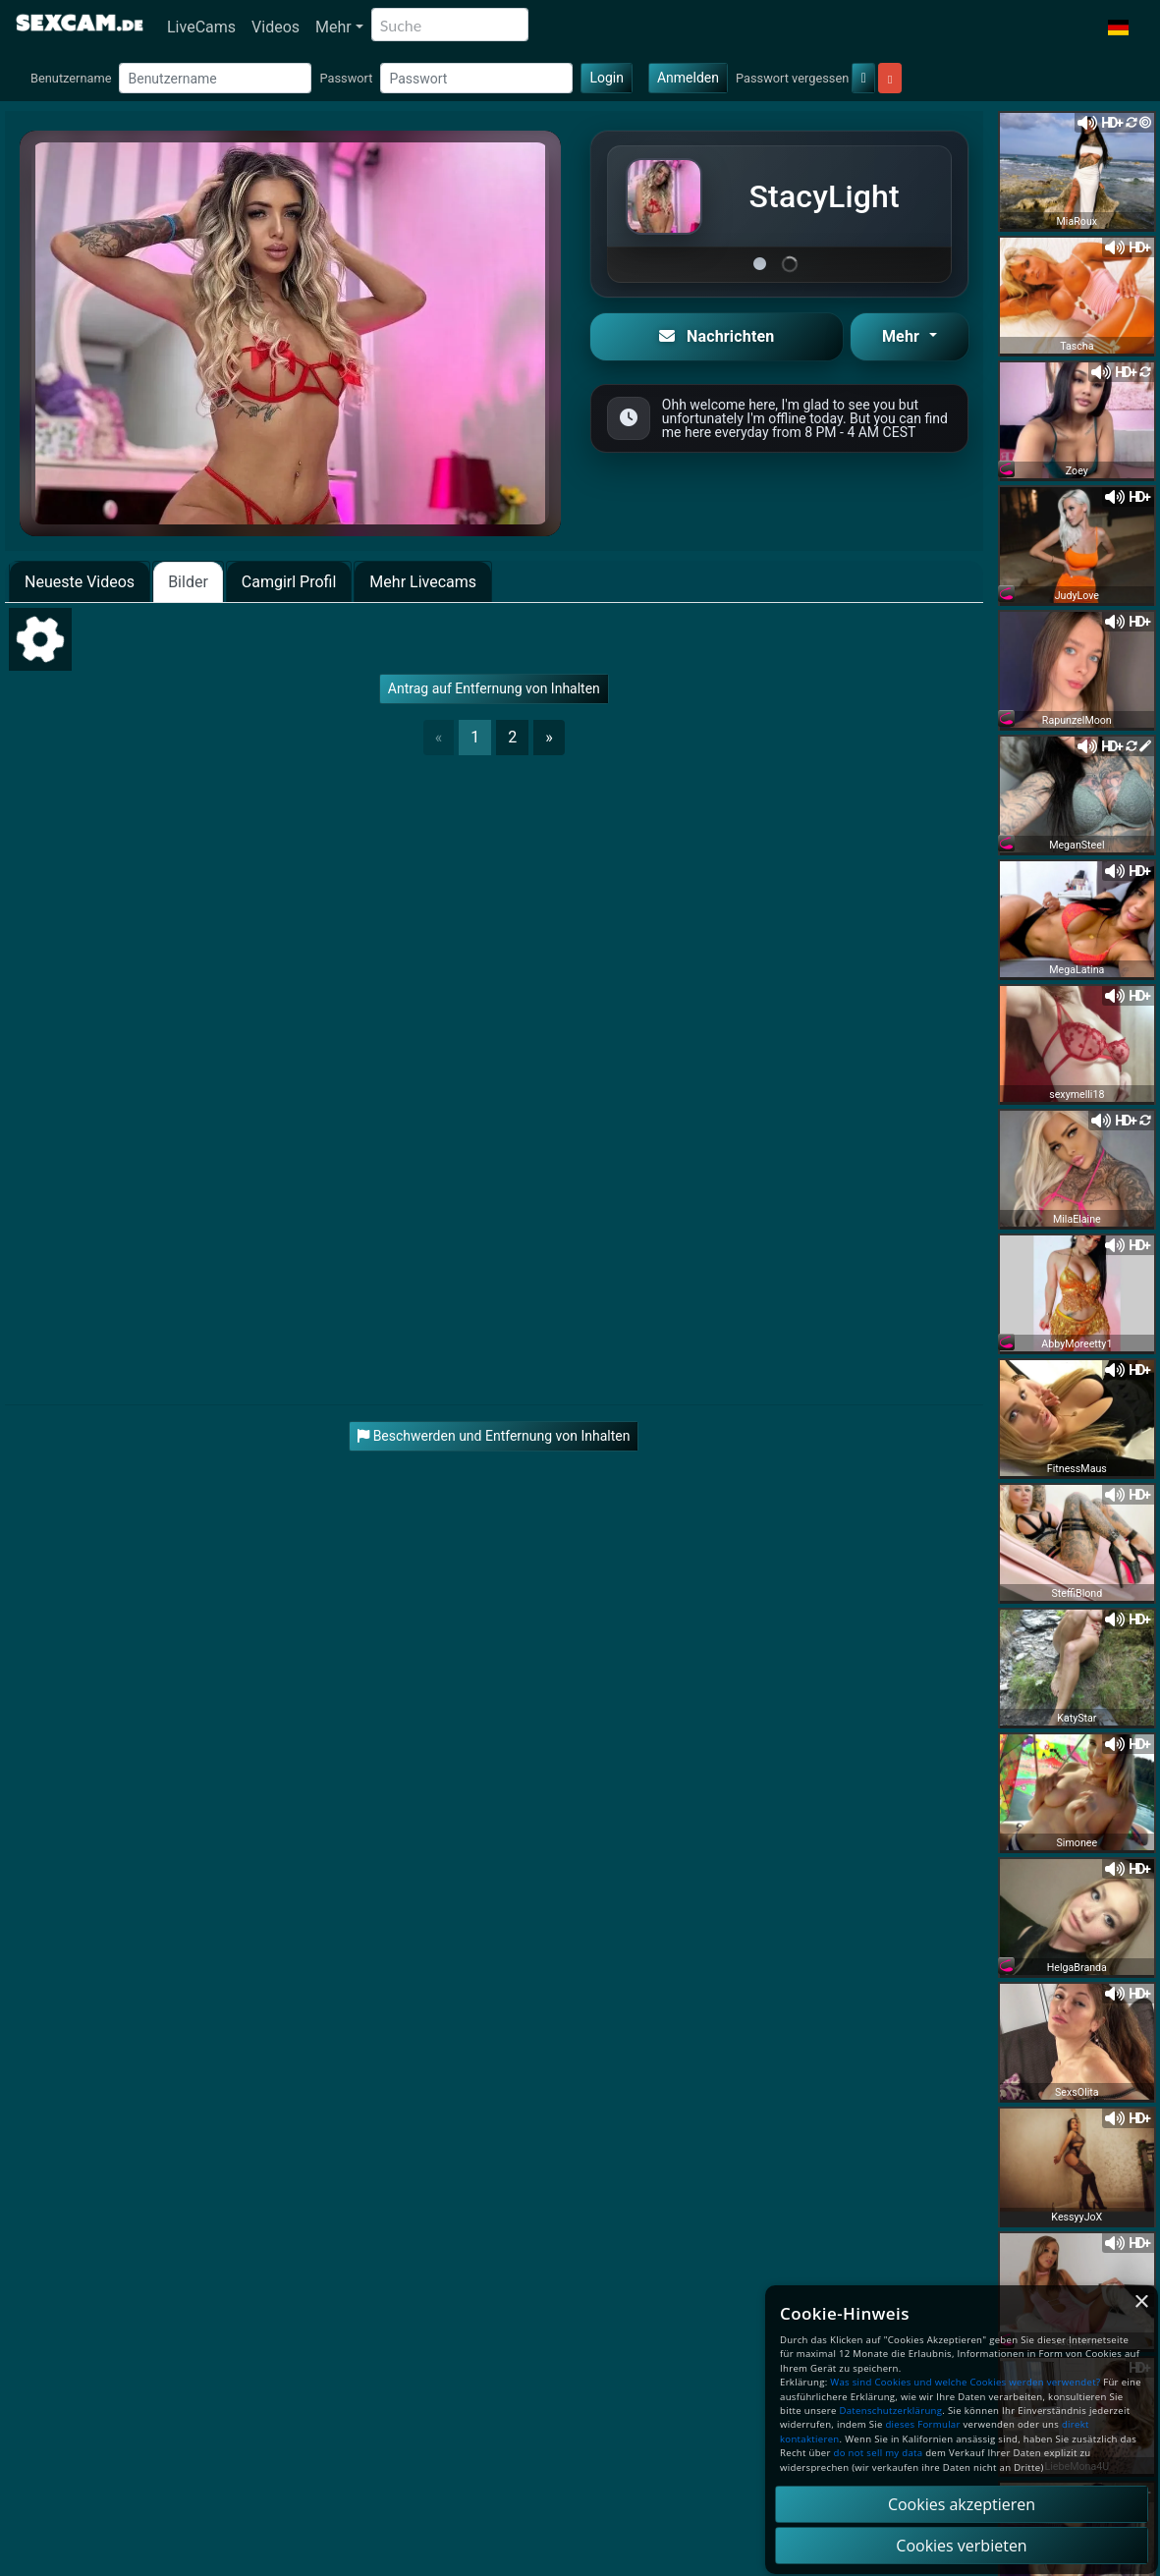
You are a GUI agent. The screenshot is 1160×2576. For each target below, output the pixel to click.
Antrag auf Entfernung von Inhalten (494, 688)
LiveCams (201, 27)
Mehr (333, 27)
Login (606, 77)
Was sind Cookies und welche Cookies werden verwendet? (965, 2382)
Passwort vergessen (792, 78)
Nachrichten (717, 336)
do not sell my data (878, 2452)
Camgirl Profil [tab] (289, 582)
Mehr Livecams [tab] (422, 582)
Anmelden (688, 77)
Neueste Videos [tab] (80, 582)
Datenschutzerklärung (890, 2410)
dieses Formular (922, 2424)
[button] (1118, 27)
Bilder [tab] (188, 582)
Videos (275, 27)
